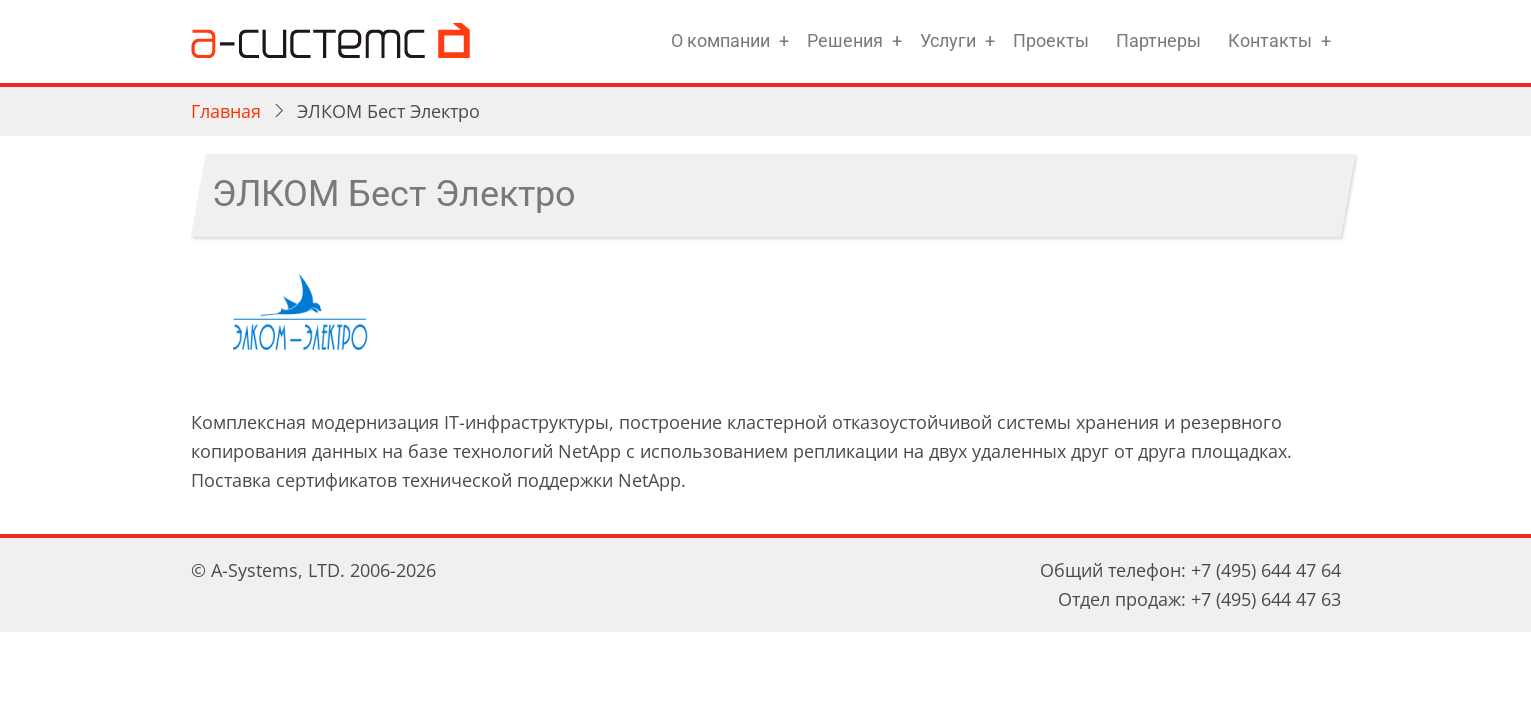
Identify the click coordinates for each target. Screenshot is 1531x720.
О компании (720, 40)
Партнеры (1158, 40)
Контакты (1270, 40)
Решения (845, 40)
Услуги (948, 40)
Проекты (1051, 40)
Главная (226, 111)
